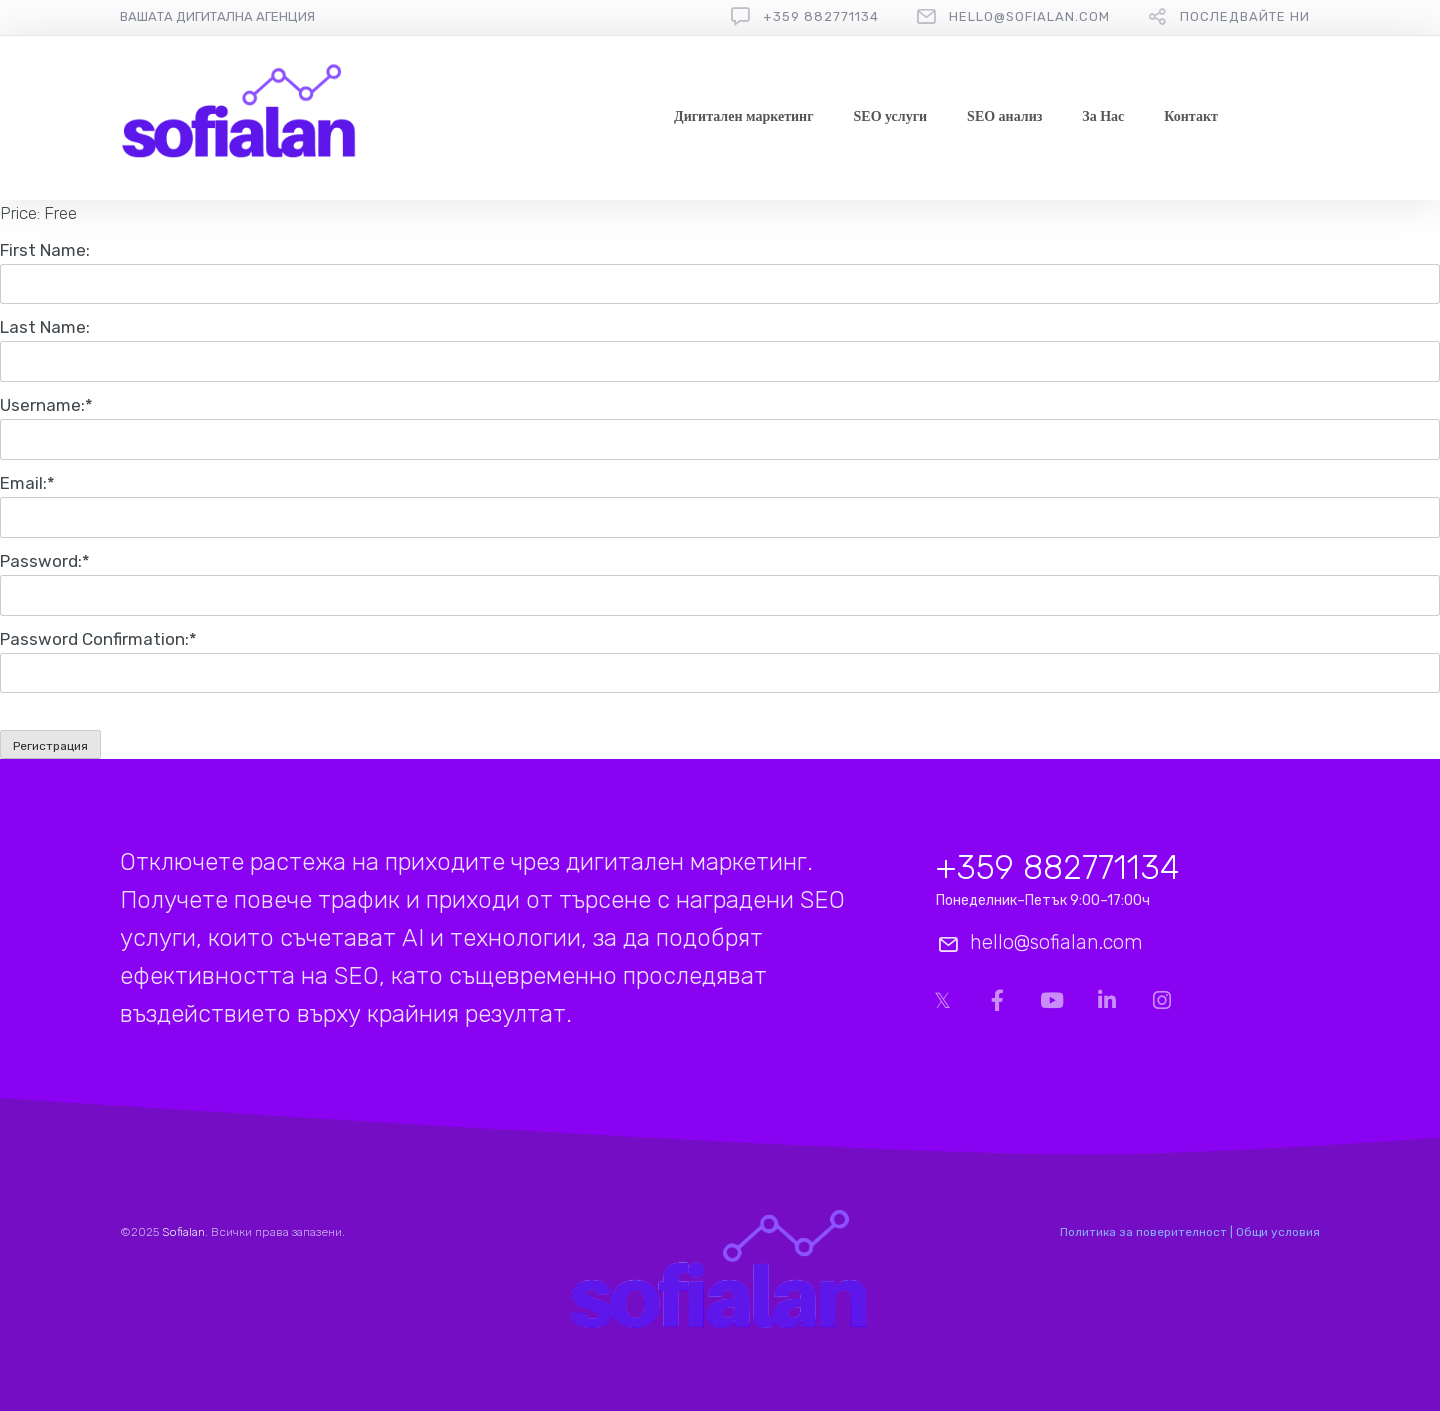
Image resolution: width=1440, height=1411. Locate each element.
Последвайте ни (1245, 16)
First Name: (45, 250)
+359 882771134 (821, 16)
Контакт (1191, 116)
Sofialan (183, 1232)
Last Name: (45, 327)
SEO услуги (891, 116)
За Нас (1103, 116)
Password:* (45, 561)
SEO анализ (1004, 116)
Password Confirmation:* (98, 639)
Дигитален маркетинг (743, 116)
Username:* (46, 405)
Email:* (27, 483)
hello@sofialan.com (1029, 16)
